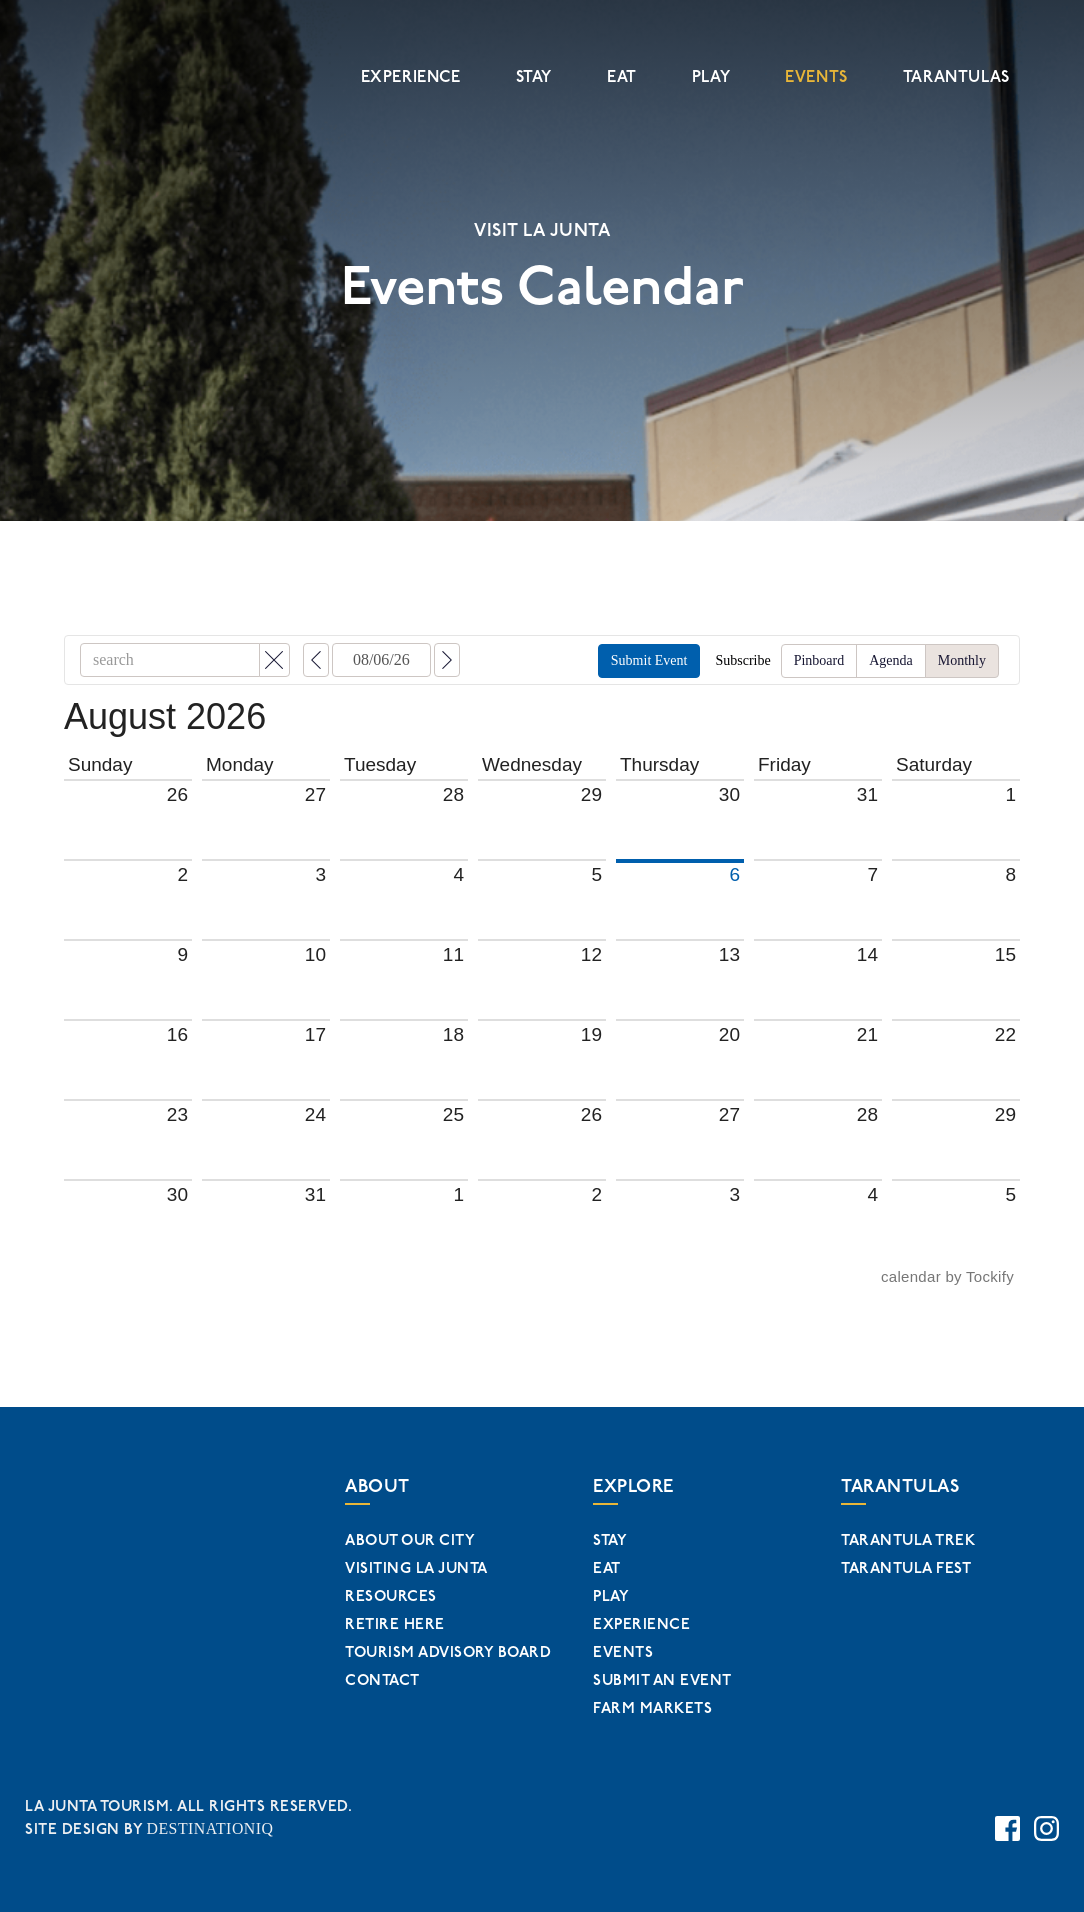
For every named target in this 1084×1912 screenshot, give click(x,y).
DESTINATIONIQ (207, 1824)
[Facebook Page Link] (1007, 1821)
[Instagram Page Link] (1046, 1821)
